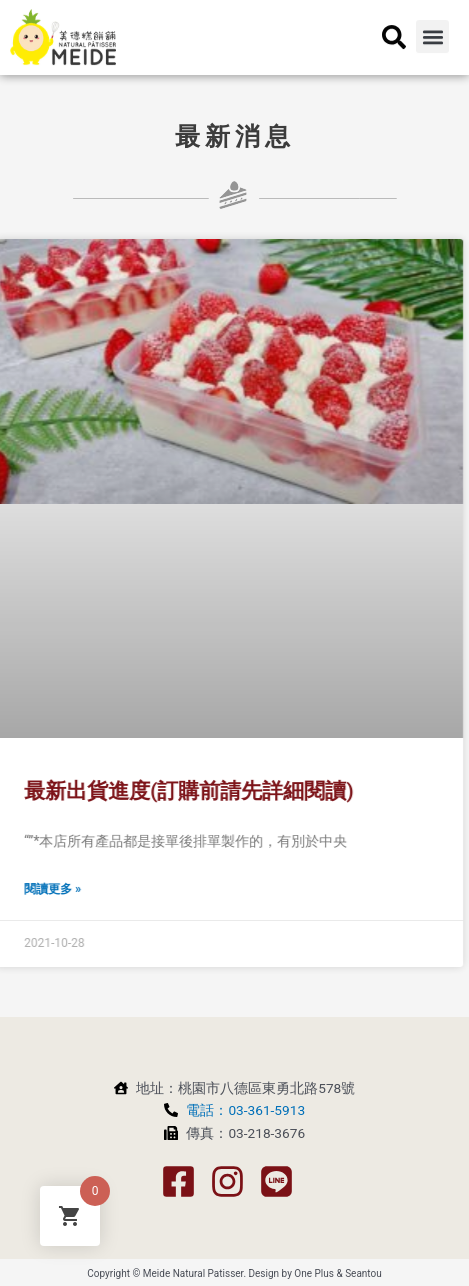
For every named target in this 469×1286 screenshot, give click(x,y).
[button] (432, 31)
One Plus (314, 1273)
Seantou (363, 1273)
